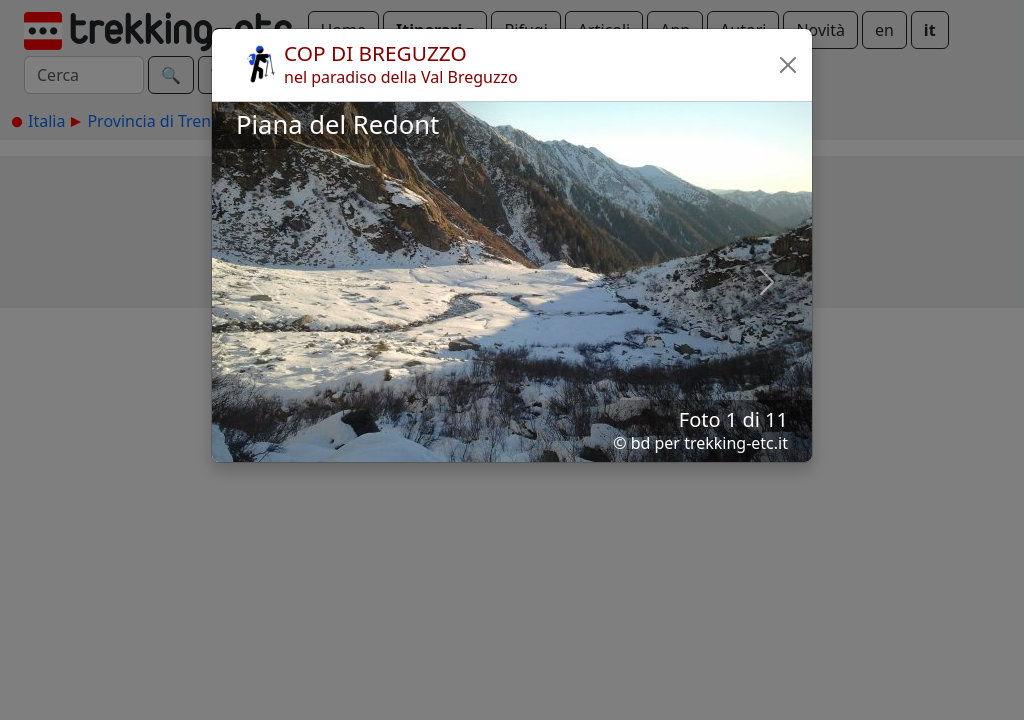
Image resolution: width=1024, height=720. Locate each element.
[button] (788, 65)
